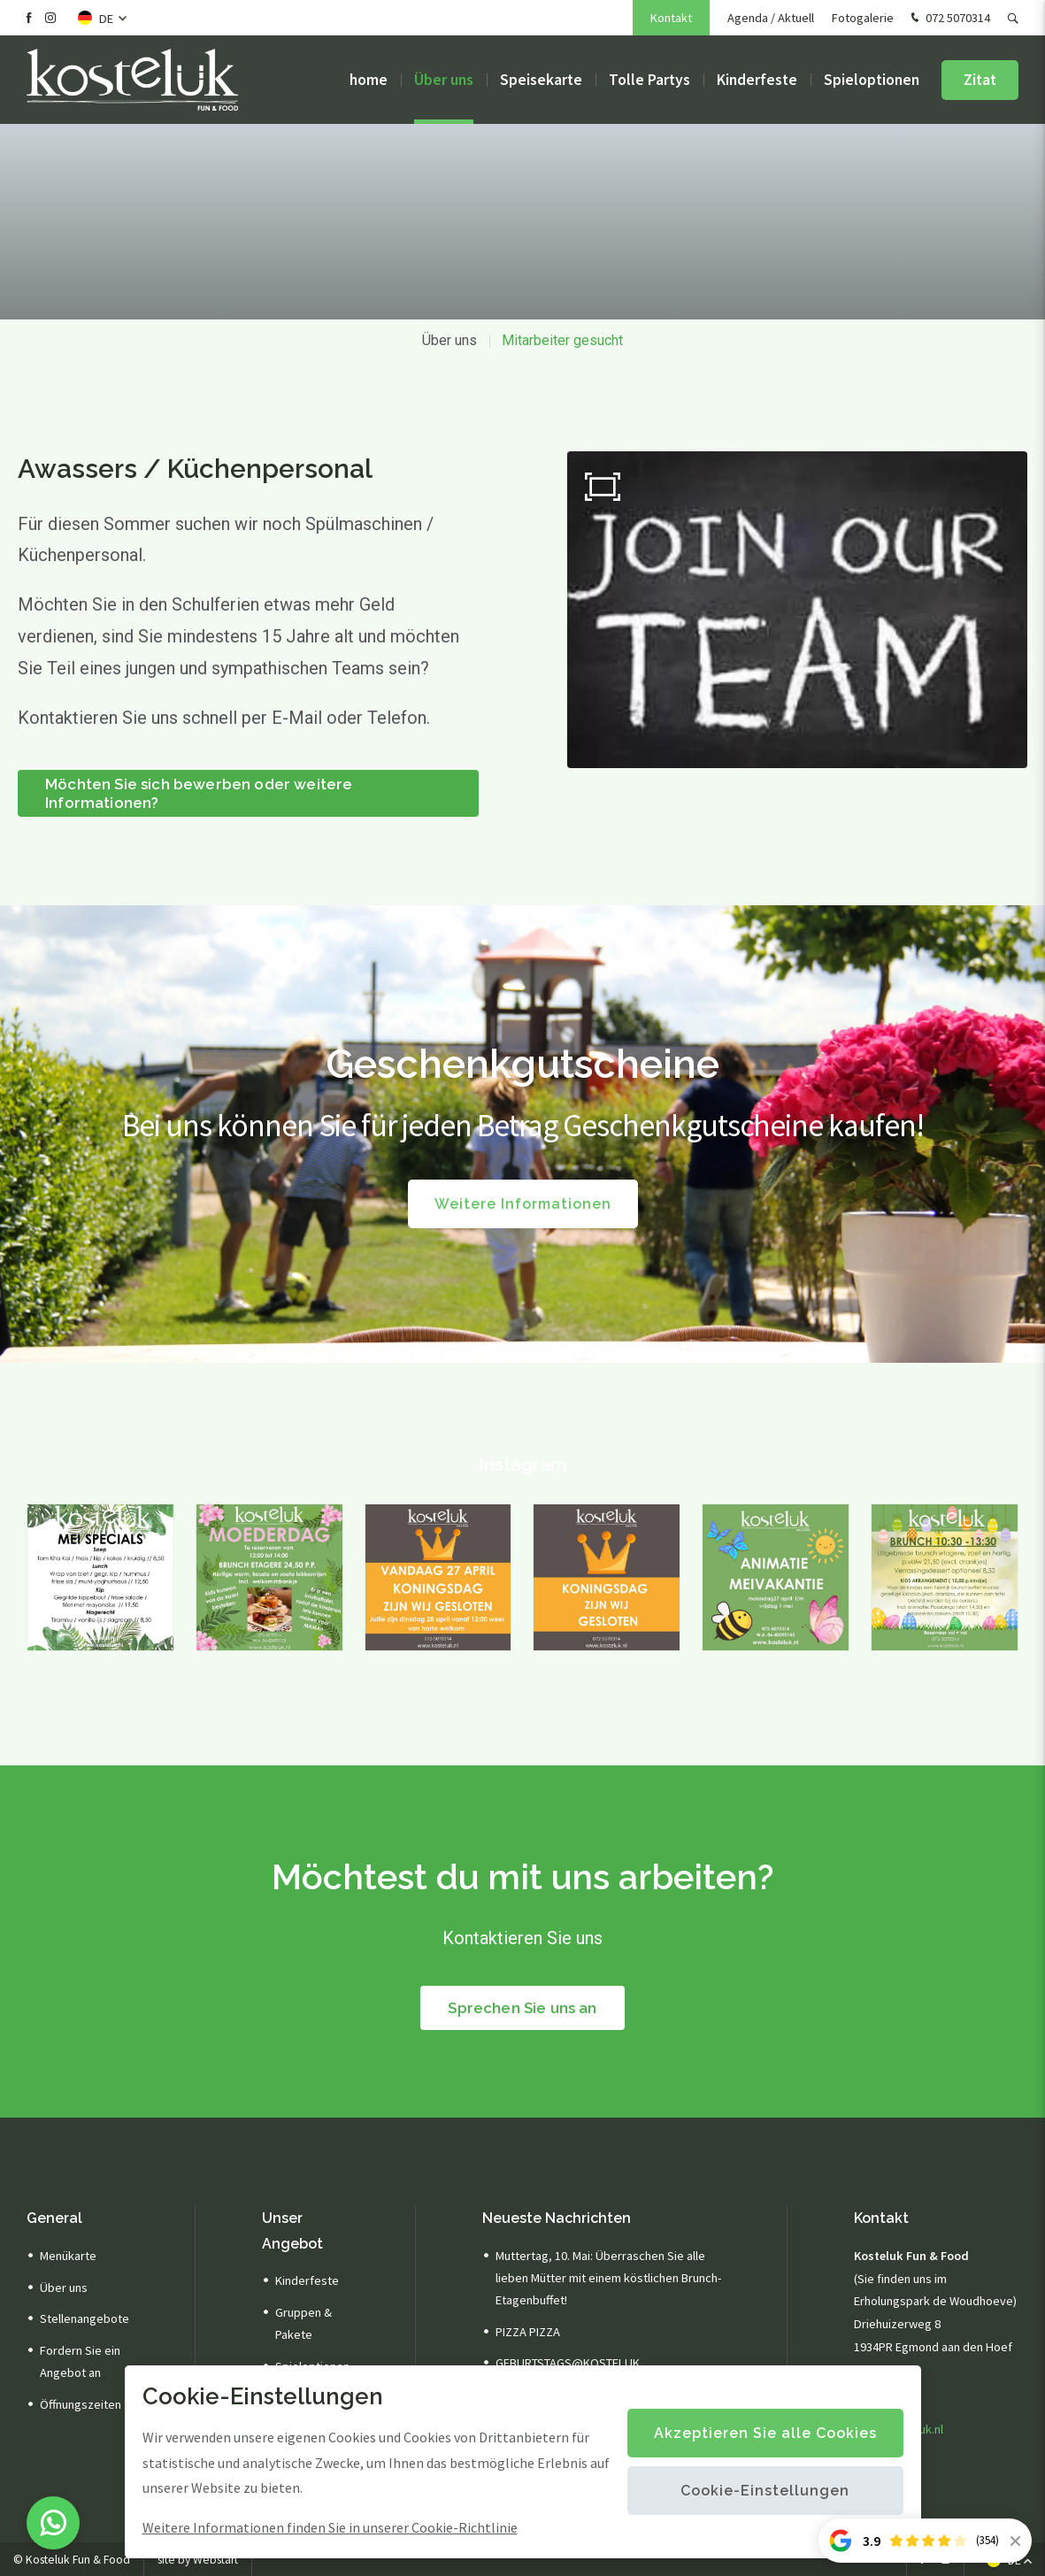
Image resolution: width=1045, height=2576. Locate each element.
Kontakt (671, 18)
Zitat (980, 79)
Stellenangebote (84, 2318)
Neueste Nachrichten (556, 2218)
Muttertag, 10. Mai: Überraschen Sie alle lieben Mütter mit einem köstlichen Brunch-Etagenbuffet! (608, 2278)
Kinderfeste (757, 79)
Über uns (443, 79)
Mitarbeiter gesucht (562, 340)
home (369, 79)
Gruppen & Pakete (303, 2323)
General (54, 2218)
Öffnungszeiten (80, 2404)
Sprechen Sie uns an (522, 2008)
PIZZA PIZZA (528, 2332)
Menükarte (68, 2256)
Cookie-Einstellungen (764, 2490)
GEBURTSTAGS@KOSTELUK (568, 2363)
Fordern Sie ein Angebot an (80, 2361)
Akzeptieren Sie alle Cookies (765, 2433)
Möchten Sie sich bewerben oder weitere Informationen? (198, 793)
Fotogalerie (863, 18)
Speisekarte (541, 79)
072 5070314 (948, 18)
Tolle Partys (649, 79)
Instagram (523, 1464)
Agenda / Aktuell (770, 18)
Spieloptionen (871, 79)
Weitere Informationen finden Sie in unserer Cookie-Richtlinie (330, 2527)
